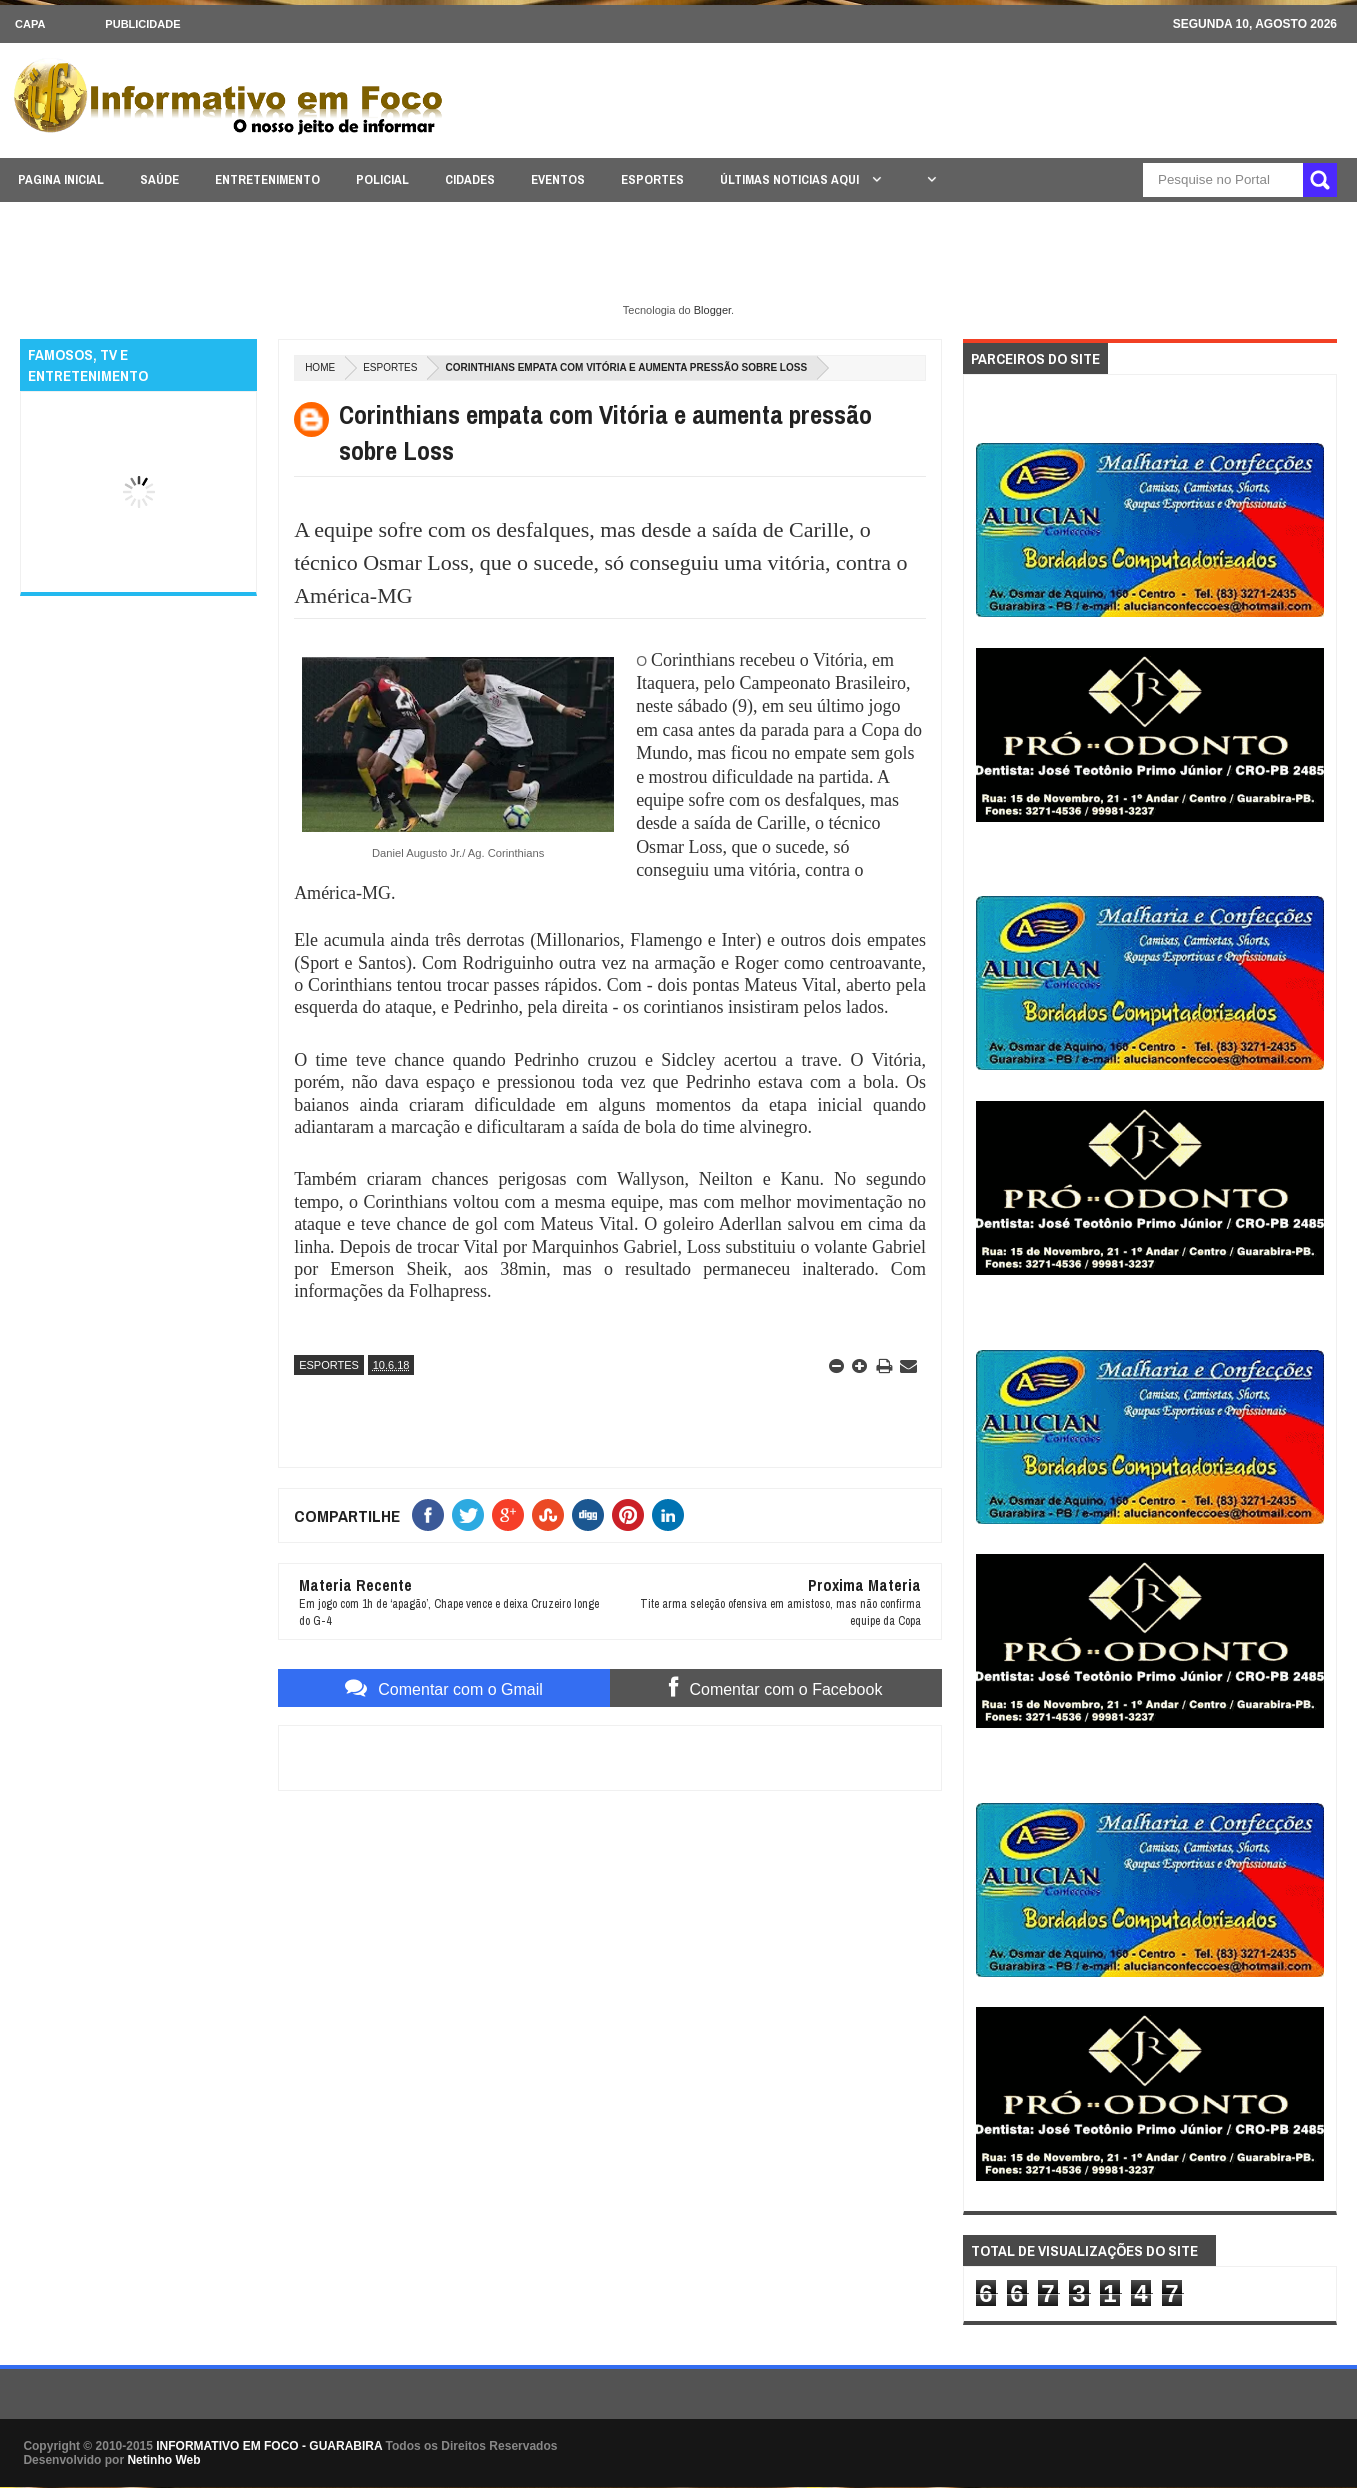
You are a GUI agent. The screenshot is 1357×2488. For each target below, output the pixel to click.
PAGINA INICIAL (61, 179)
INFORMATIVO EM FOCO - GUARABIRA (269, 2446)
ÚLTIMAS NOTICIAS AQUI (791, 179)
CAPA (30, 24)
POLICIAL (382, 179)
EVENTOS (558, 179)
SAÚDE (159, 179)
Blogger (712, 310)
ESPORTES (652, 179)
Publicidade (142, 24)
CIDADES (470, 179)
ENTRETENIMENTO (267, 179)
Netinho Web (163, 2460)
